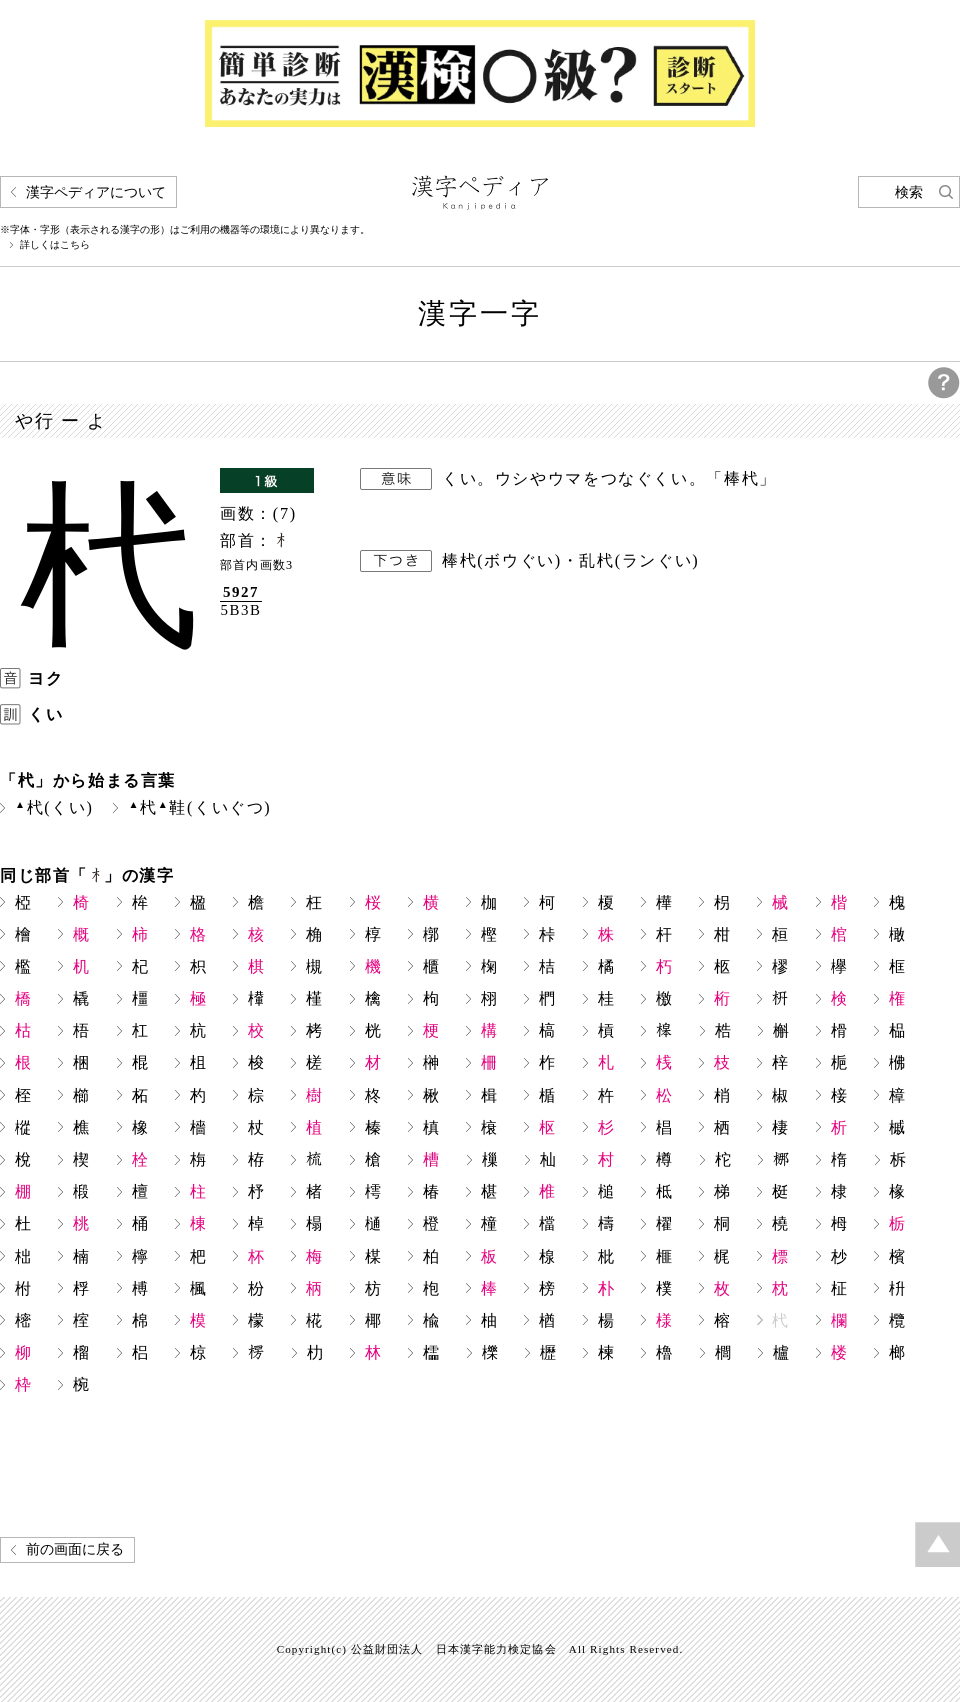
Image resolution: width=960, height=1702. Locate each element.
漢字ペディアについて (96, 192)
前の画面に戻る (75, 1549)
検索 (909, 192)
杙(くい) (54, 807)
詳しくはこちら (55, 245)
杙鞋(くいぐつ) (199, 807)
